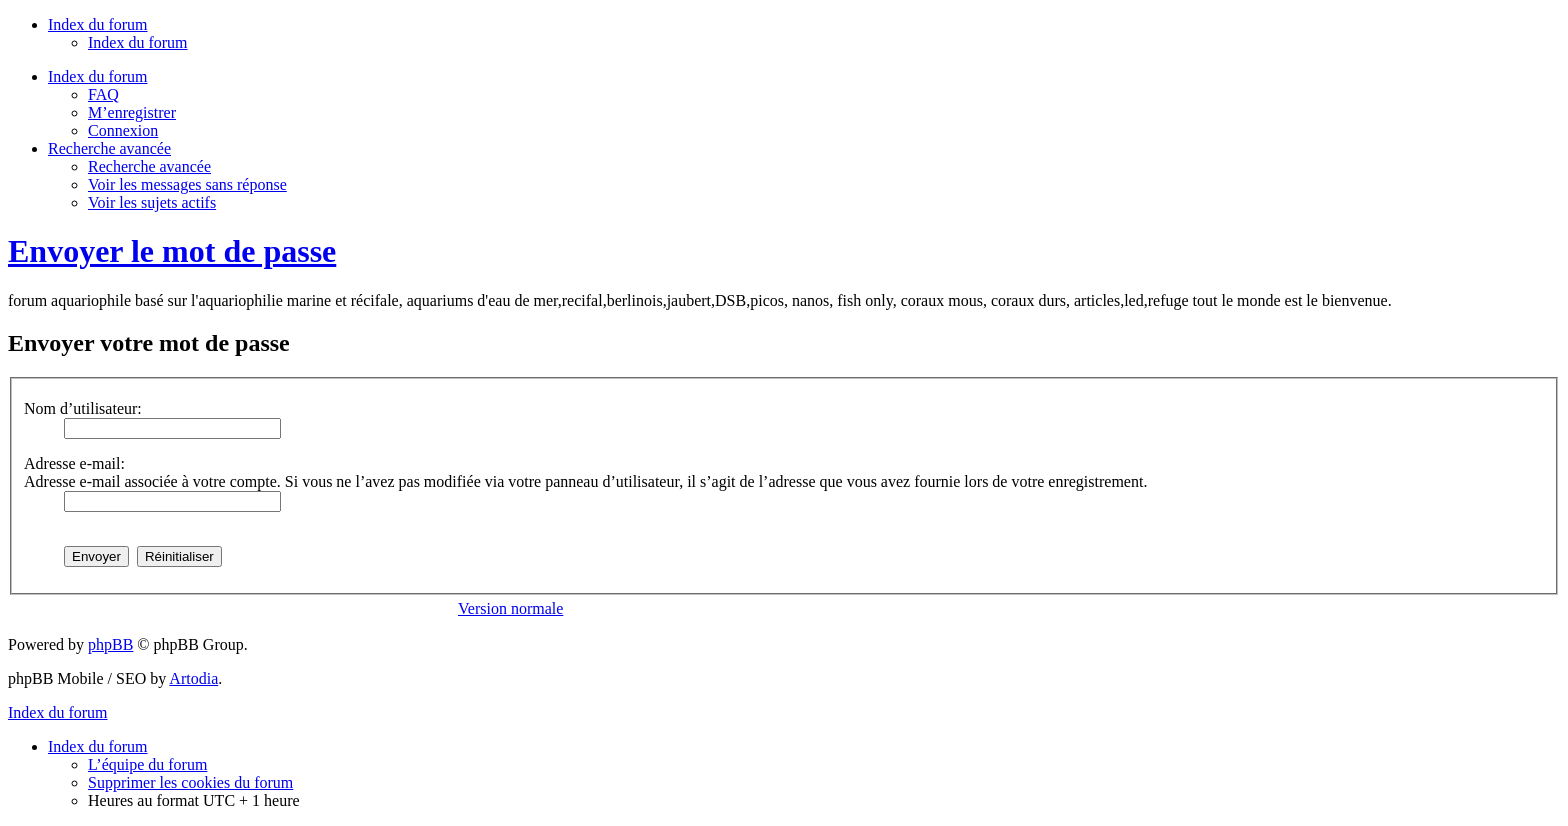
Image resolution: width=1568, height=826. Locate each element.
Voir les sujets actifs (152, 202)
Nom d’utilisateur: (83, 408)
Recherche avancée (149, 166)
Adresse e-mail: (74, 463)
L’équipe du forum (147, 764)
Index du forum (138, 42)
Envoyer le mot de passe (172, 251)
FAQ (103, 94)
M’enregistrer (132, 112)
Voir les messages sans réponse (187, 184)
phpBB (110, 644)
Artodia (193, 678)
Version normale (510, 608)
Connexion (123, 130)
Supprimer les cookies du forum (190, 782)
